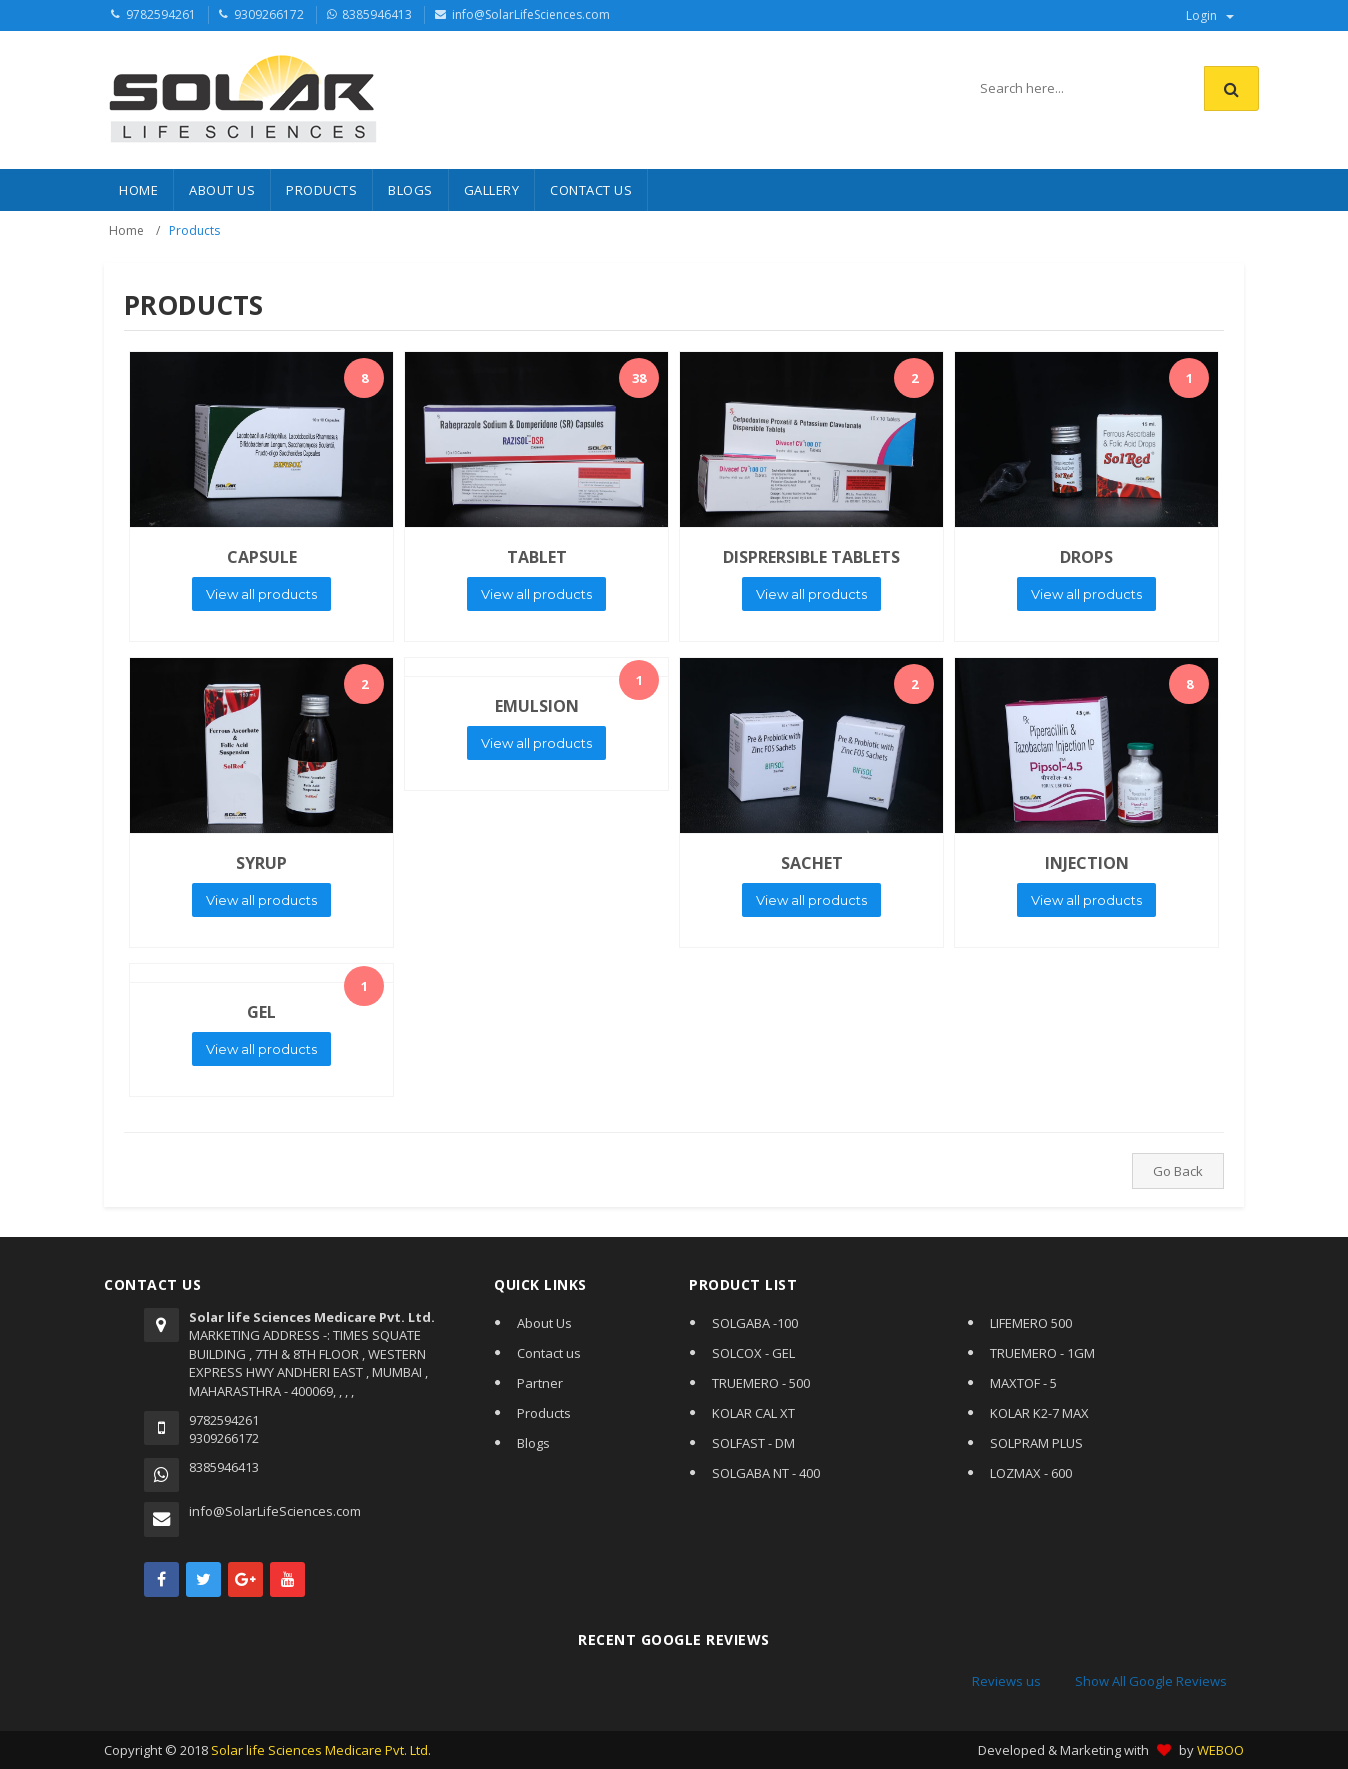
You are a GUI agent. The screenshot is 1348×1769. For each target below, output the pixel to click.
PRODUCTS (321, 190)
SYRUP (261, 863)
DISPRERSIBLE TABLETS (811, 557)
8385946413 (377, 14)
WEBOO (1220, 1750)
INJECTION (1087, 863)
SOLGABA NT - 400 (766, 1473)
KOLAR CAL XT (753, 1413)
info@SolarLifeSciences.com (531, 14)
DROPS (1086, 557)
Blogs (533, 1443)
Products (544, 1413)
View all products (261, 594)
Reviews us (1006, 1681)
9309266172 (269, 14)
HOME (138, 190)
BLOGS (410, 190)
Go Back (1178, 1171)
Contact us (549, 1353)
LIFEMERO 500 (1031, 1323)
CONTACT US (591, 190)
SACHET (812, 863)
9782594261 (161, 14)
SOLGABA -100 (755, 1323)
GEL (261, 1012)
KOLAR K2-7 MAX (1039, 1413)
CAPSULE (262, 557)
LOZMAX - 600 (1031, 1473)
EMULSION (537, 706)
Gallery (492, 190)
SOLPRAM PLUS (1036, 1443)
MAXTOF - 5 (1023, 1383)
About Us (222, 190)
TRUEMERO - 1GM (1042, 1353)
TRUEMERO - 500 (761, 1383)
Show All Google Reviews (1151, 1681)
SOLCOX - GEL (753, 1353)
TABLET (537, 557)
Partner (540, 1383)
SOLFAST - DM (753, 1443)
